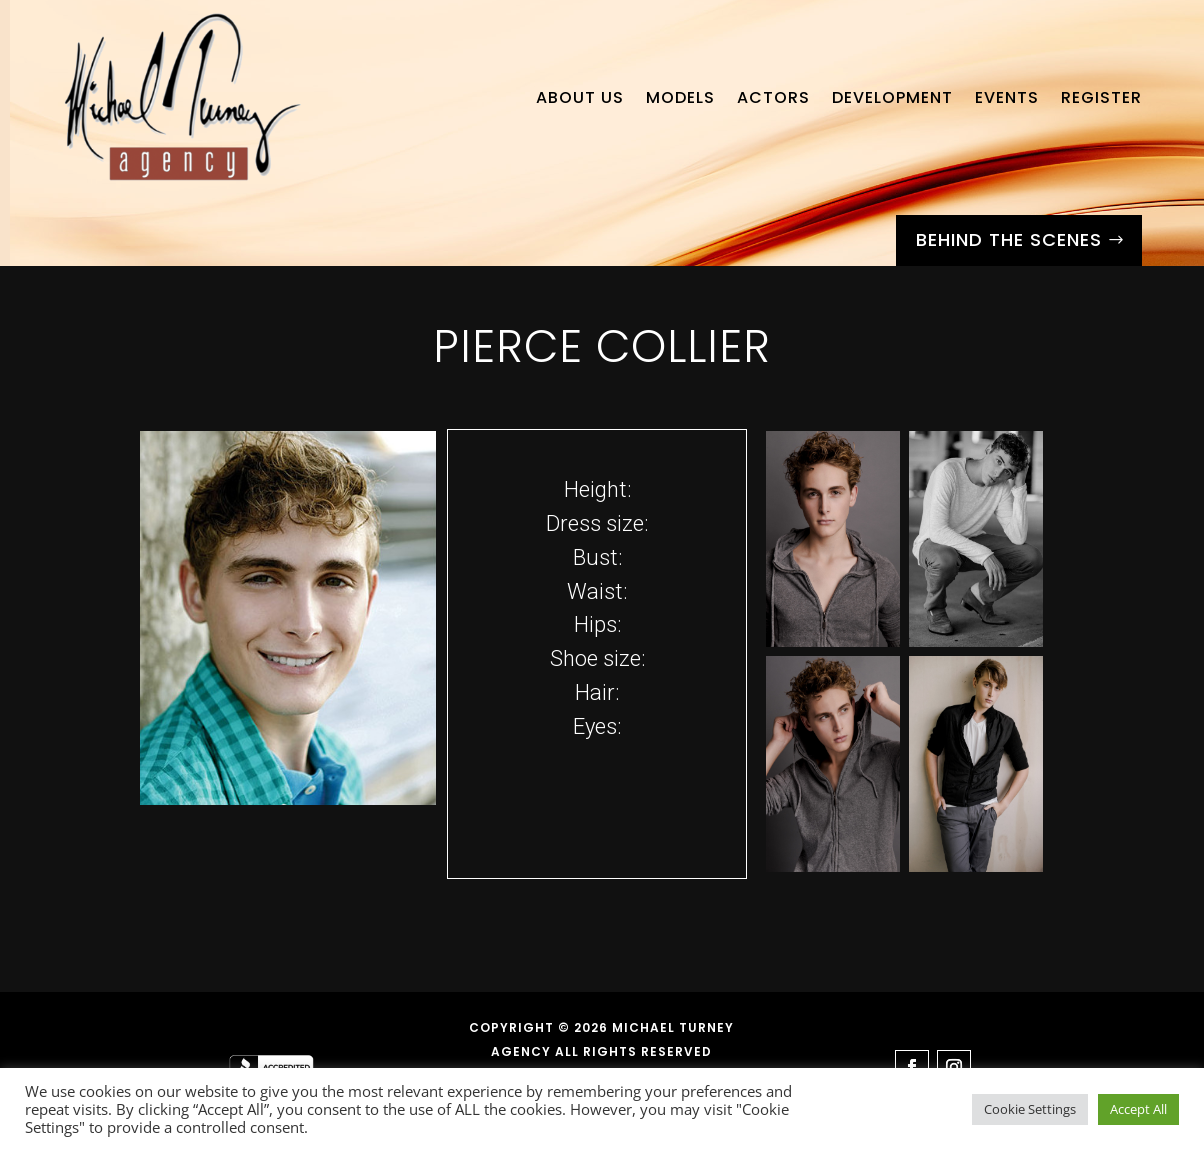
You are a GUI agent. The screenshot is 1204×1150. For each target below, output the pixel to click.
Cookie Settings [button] (1030, 1109)
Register (1101, 97)
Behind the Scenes (1009, 239)
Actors (773, 97)
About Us (580, 97)
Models (680, 97)
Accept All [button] (1138, 1109)
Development (892, 97)
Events (1007, 97)
